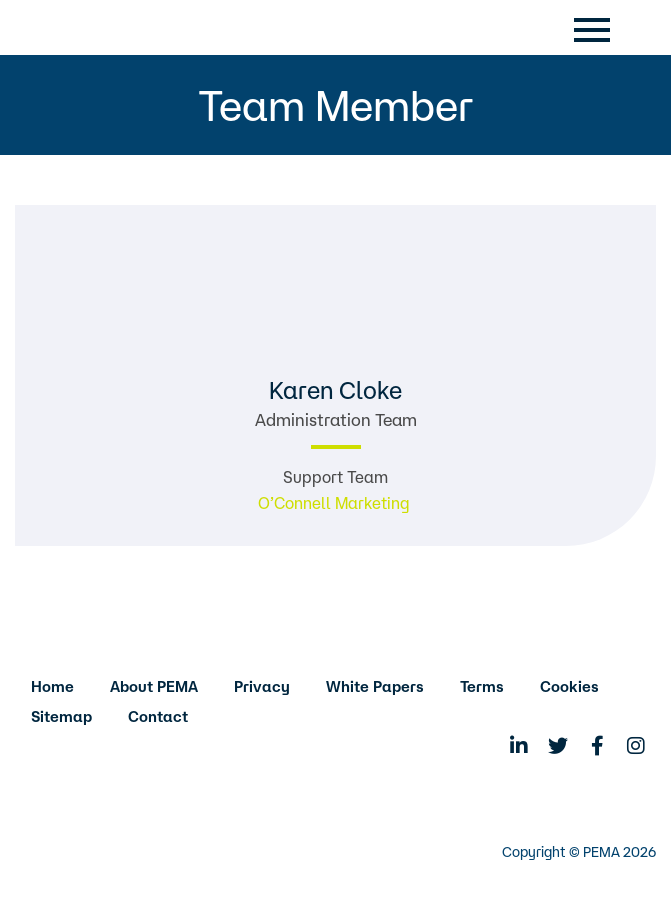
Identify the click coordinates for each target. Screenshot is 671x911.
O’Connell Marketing (336, 503)
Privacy (262, 686)
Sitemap (61, 716)
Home (52, 686)
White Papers (375, 686)
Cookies (569, 686)
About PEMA (154, 686)
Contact (158, 716)
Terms (482, 686)
